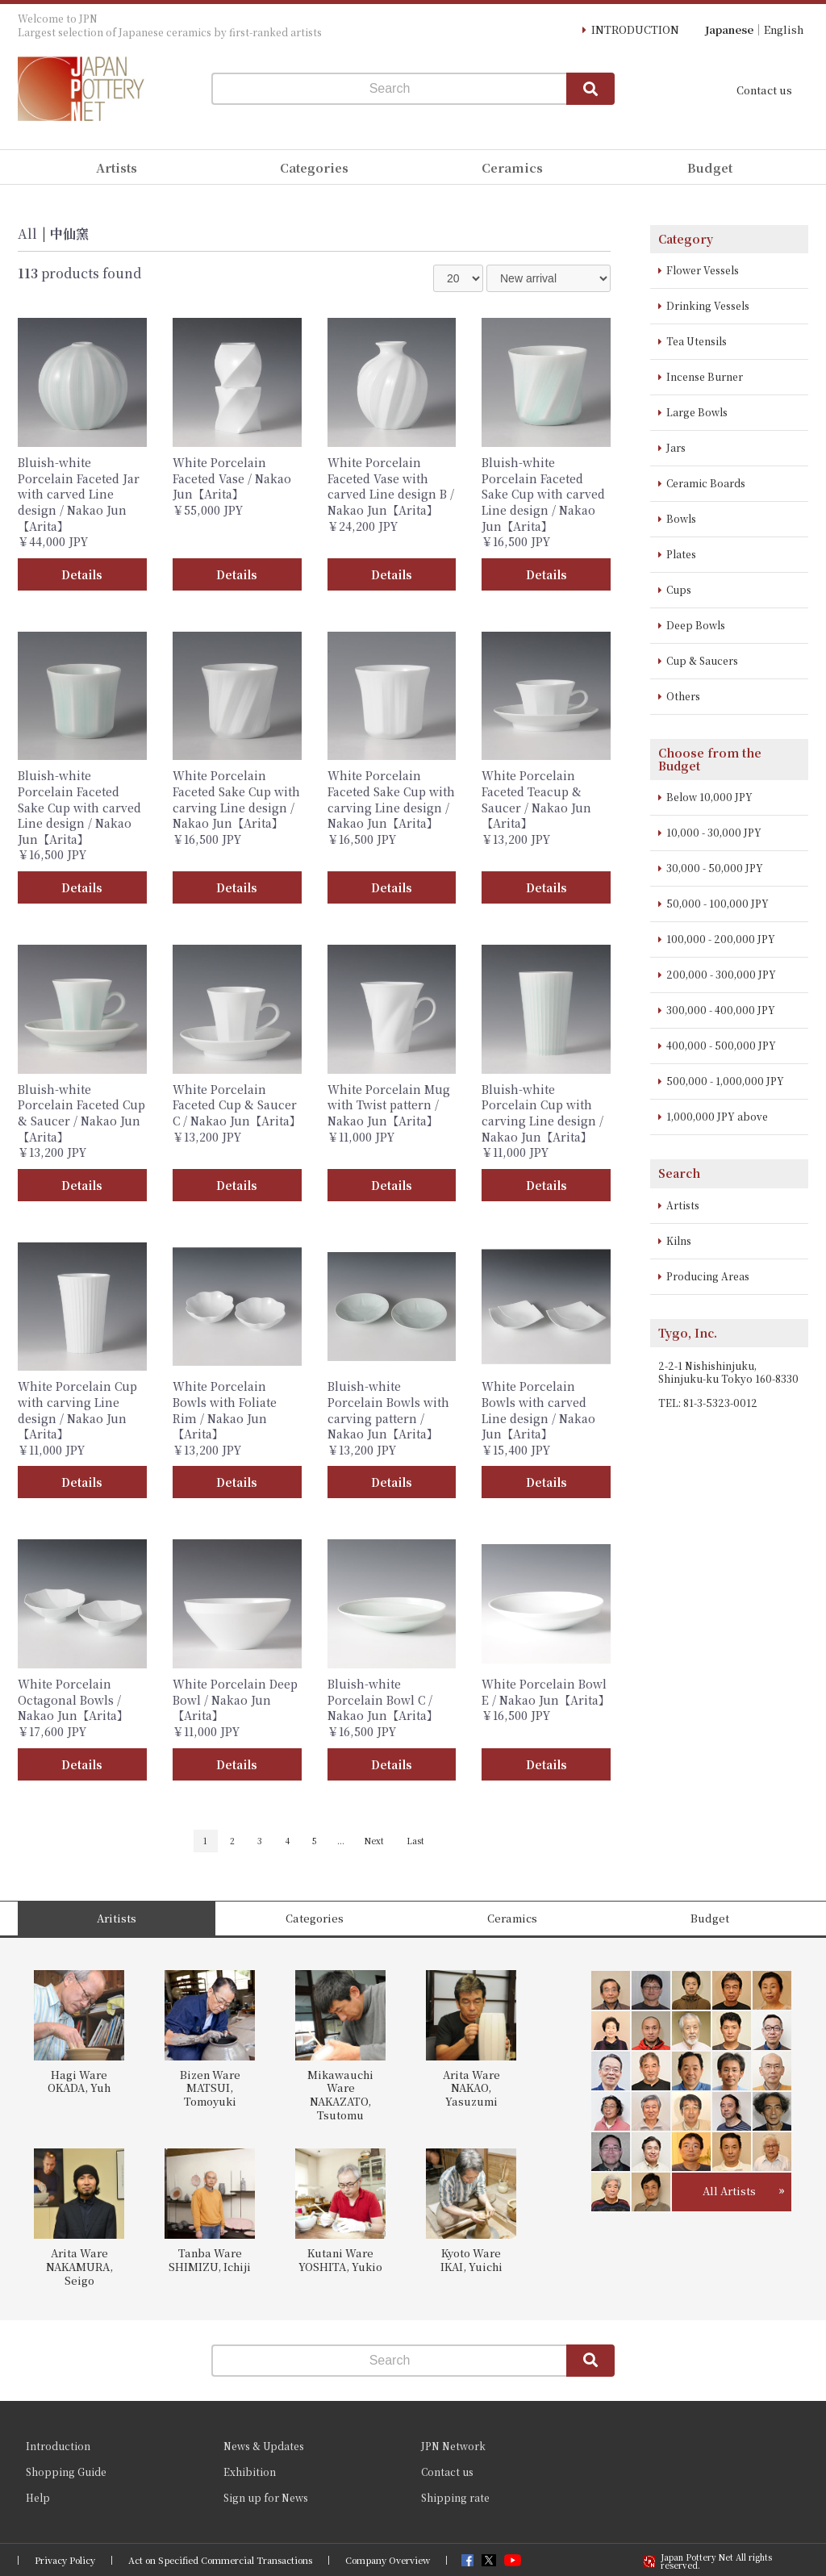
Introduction (58, 2446)
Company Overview (387, 2560)
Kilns (678, 1240)
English (783, 29)
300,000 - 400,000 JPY (720, 1010)
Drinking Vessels (707, 305)
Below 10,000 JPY (709, 797)
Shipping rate (455, 2497)
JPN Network (453, 2446)
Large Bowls (697, 412)
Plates (681, 554)
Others (683, 696)
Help (38, 2497)
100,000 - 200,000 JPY (720, 939)
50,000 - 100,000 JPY (717, 903)
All (27, 233)
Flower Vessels (702, 270)
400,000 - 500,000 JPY (721, 1045)
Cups (678, 589)
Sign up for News (265, 2497)
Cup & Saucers (702, 660)
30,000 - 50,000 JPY (714, 868)
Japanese (729, 29)
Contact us (764, 90)
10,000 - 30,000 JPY (713, 832)
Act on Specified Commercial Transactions (220, 2560)
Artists (682, 1205)
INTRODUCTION (635, 29)
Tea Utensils (696, 341)
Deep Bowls (695, 625)
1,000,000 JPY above (717, 1116)
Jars (676, 447)
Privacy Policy (65, 2560)
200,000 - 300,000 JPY (721, 974)
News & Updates (263, 2446)
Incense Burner (704, 376)
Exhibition (249, 2471)
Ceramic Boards (705, 483)
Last (415, 1841)
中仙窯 (69, 233)
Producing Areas (707, 1276)
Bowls (681, 518)
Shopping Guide (66, 2471)
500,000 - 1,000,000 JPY (725, 1081)
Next (374, 1841)
